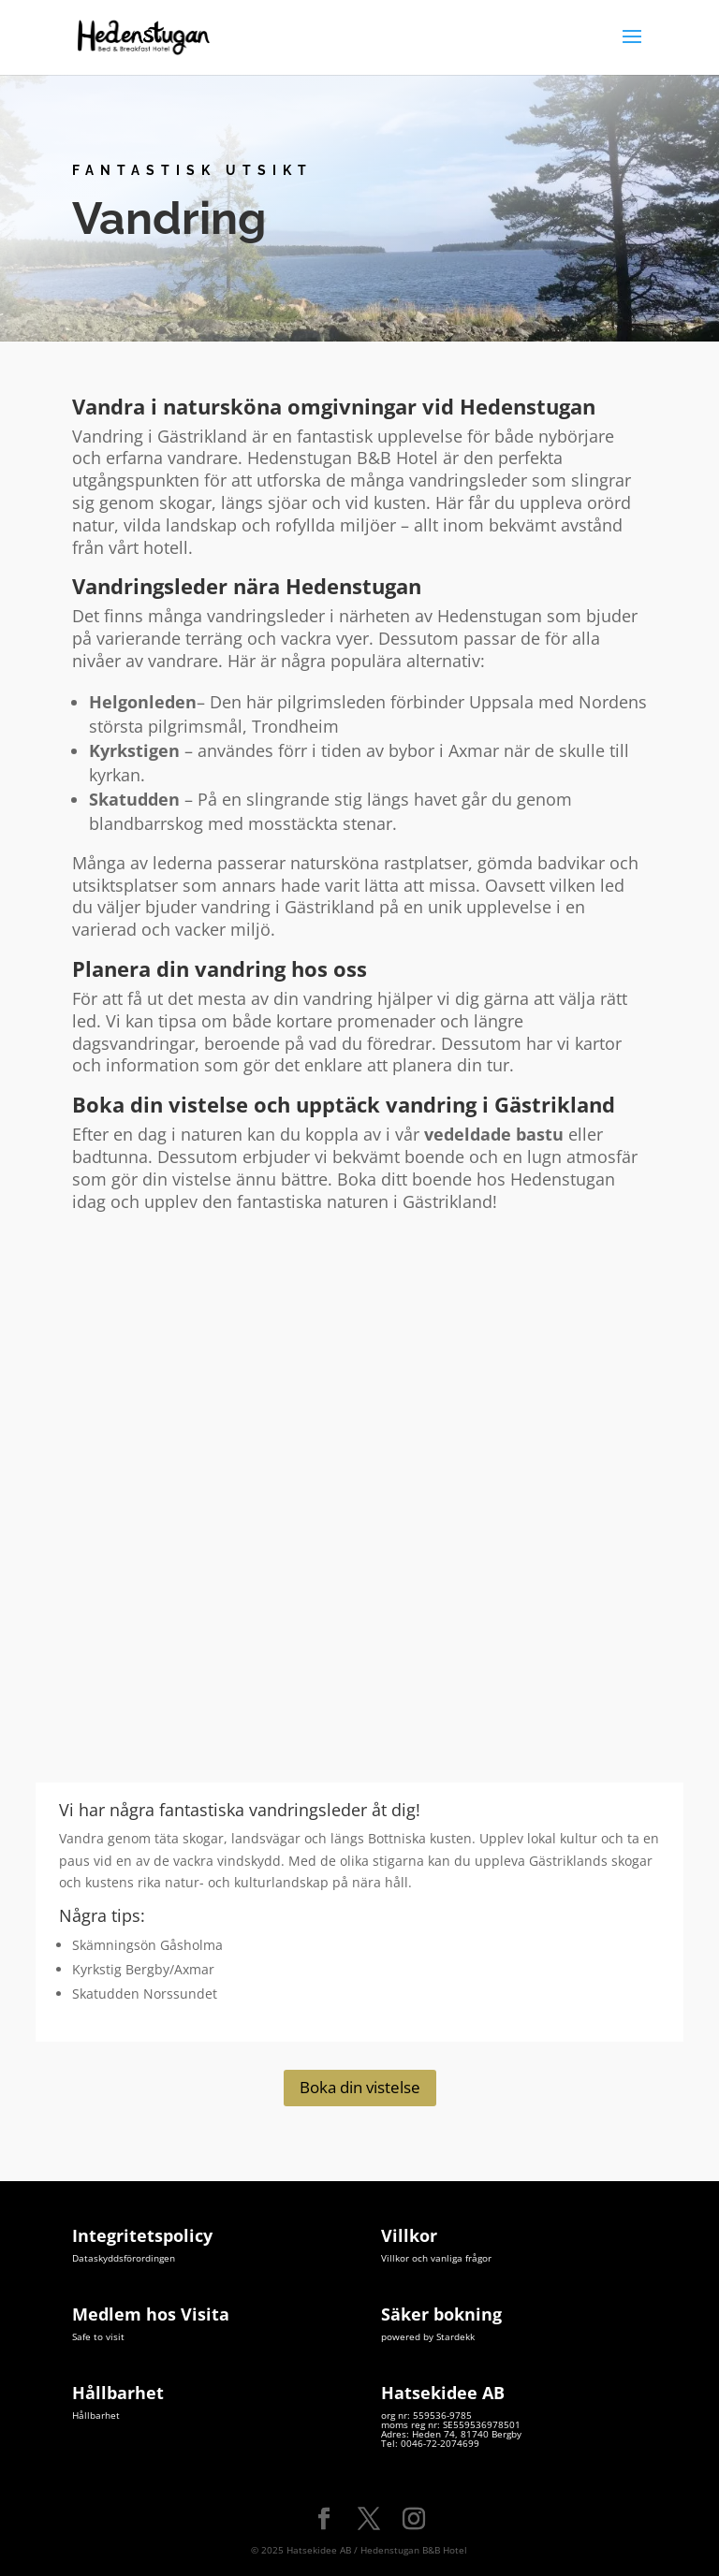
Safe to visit (98, 2336)
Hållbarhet (96, 2415)
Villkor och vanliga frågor (436, 2257)
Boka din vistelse (360, 2087)
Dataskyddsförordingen (123, 2257)
